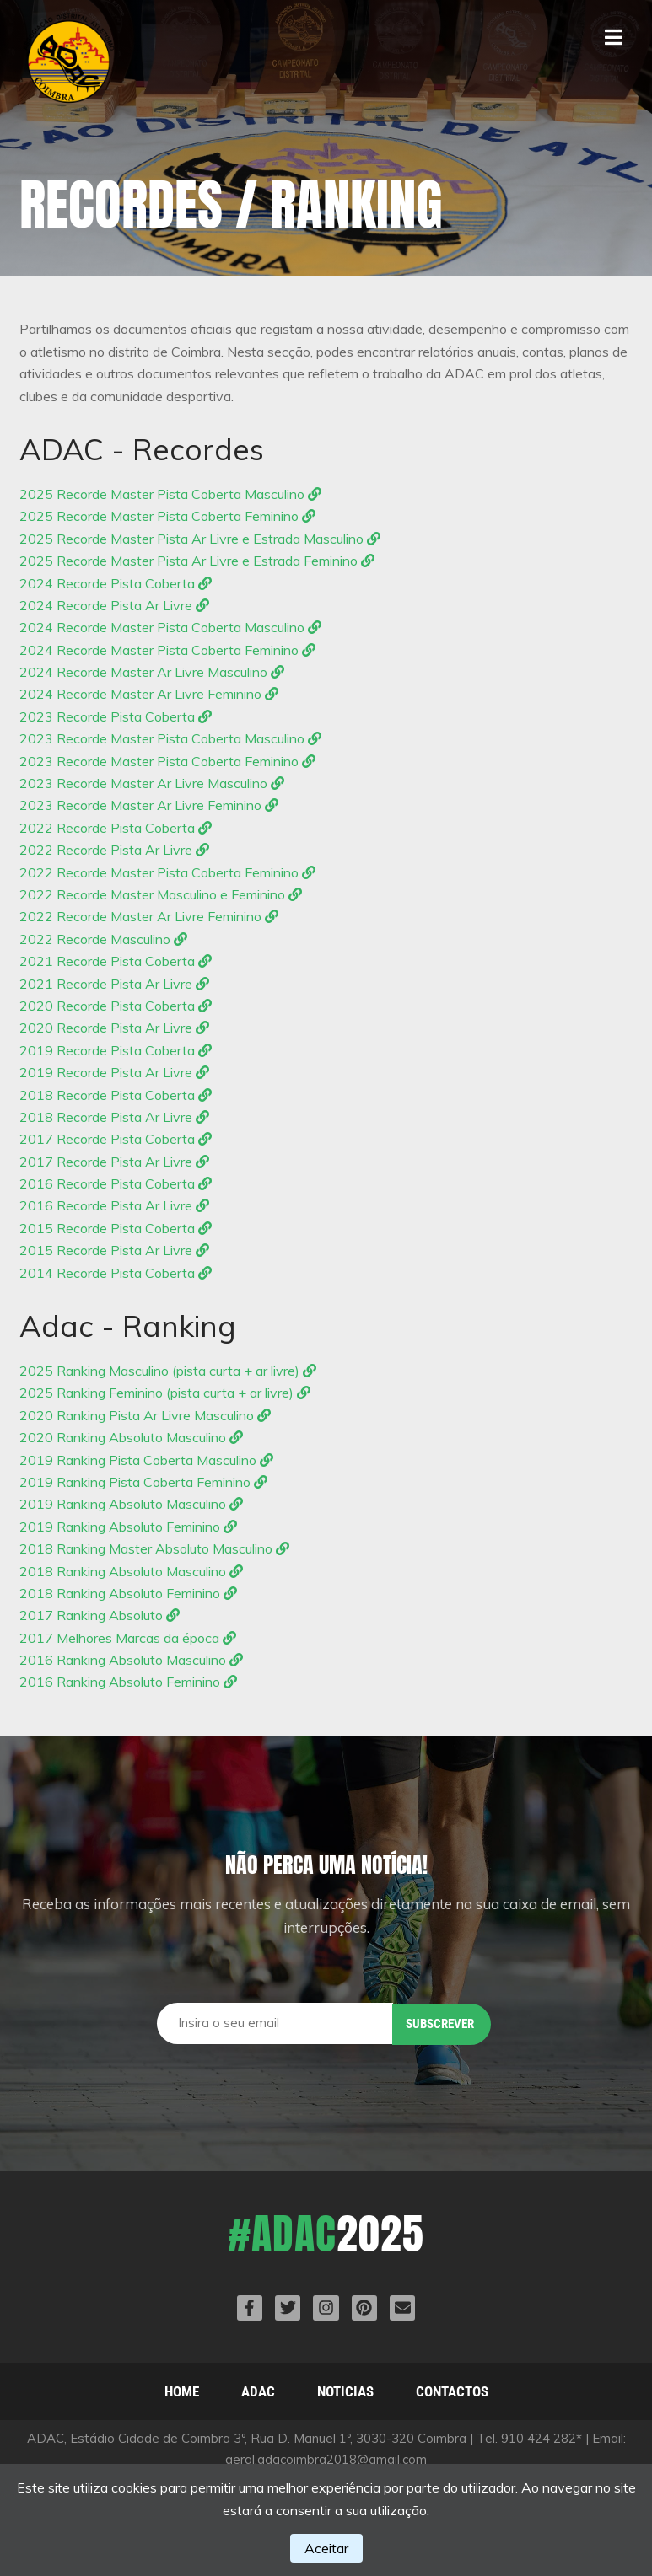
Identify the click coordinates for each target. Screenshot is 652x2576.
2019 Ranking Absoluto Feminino (128, 1526)
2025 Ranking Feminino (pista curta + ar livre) (164, 1392)
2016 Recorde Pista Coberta (115, 1183)
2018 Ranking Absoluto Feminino (128, 1593)
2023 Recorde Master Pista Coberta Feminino (167, 761)
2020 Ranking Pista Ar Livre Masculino (145, 1415)
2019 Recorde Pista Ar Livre (114, 1072)
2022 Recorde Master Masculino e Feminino (160, 894)
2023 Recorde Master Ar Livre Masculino (151, 783)
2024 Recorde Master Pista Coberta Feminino (167, 649)
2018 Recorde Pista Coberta (115, 1095)
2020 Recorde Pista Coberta (115, 1005)
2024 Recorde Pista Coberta (115, 583)
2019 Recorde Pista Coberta (115, 1050)
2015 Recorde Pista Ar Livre (114, 1250)
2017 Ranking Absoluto (99, 1615)
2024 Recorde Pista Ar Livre (114, 605)
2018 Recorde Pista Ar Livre (114, 1116)
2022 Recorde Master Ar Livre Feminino (148, 916)
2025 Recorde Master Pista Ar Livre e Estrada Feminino (196, 560)
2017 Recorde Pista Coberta (115, 1138)
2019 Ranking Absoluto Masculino (131, 1503)
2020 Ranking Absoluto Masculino (131, 1437)
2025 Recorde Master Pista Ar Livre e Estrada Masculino (199, 538)
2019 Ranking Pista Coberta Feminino (143, 1481)
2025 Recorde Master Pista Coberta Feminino (167, 515)
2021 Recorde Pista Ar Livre (114, 983)
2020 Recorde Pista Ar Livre (114, 1027)
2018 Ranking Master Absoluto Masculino (154, 1548)
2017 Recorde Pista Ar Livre (114, 1161)
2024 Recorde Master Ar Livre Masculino (151, 671)
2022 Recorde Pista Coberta (115, 827)
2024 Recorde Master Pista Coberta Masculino (170, 627)
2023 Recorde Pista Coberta (115, 716)
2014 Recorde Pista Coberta (115, 1272)
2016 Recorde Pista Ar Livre (114, 1205)
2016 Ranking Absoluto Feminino (128, 1681)
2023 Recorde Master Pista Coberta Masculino (170, 738)
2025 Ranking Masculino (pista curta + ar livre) (167, 1370)
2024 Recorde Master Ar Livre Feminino (148, 693)
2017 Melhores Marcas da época (127, 1637)
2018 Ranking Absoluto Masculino (131, 1571)
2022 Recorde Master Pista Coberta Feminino (167, 872)
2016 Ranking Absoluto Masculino (131, 1659)
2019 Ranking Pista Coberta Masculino (146, 1460)
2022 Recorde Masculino (103, 939)
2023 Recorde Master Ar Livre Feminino (148, 805)
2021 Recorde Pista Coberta (115, 961)
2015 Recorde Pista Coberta (115, 1228)
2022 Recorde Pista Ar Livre (114, 849)
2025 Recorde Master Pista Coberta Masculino (170, 494)
